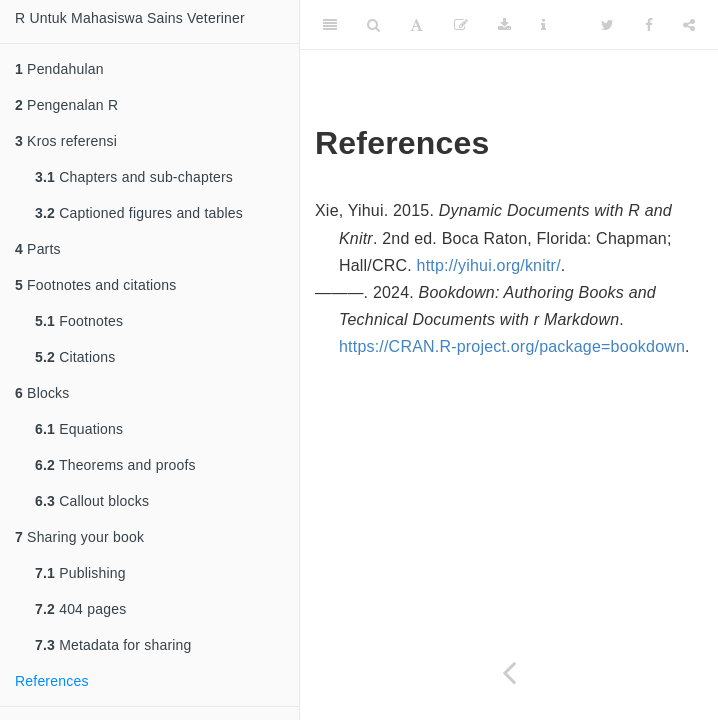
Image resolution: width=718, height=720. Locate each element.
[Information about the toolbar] (543, 25)
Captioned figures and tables (139, 213)
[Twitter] (607, 25)
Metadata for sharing (113, 645)
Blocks (42, 393)
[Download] (504, 25)
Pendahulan (59, 69)
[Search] (373, 25)
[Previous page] (509, 672)
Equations (79, 429)
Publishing (80, 573)
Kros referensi (66, 141)
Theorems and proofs (115, 465)
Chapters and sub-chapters (134, 177)
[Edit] (461, 25)
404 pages (80, 609)
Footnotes (79, 321)
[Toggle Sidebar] (330, 25)
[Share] (689, 25)
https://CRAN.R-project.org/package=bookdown (512, 346)
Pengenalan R (66, 105)
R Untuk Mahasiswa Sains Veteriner (130, 18)
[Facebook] (649, 25)
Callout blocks (92, 501)
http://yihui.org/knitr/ (489, 265)
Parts (38, 249)
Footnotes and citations (95, 285)
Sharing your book (79, 537)
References (52, 681)
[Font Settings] (416, 25)
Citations (75, 357)
